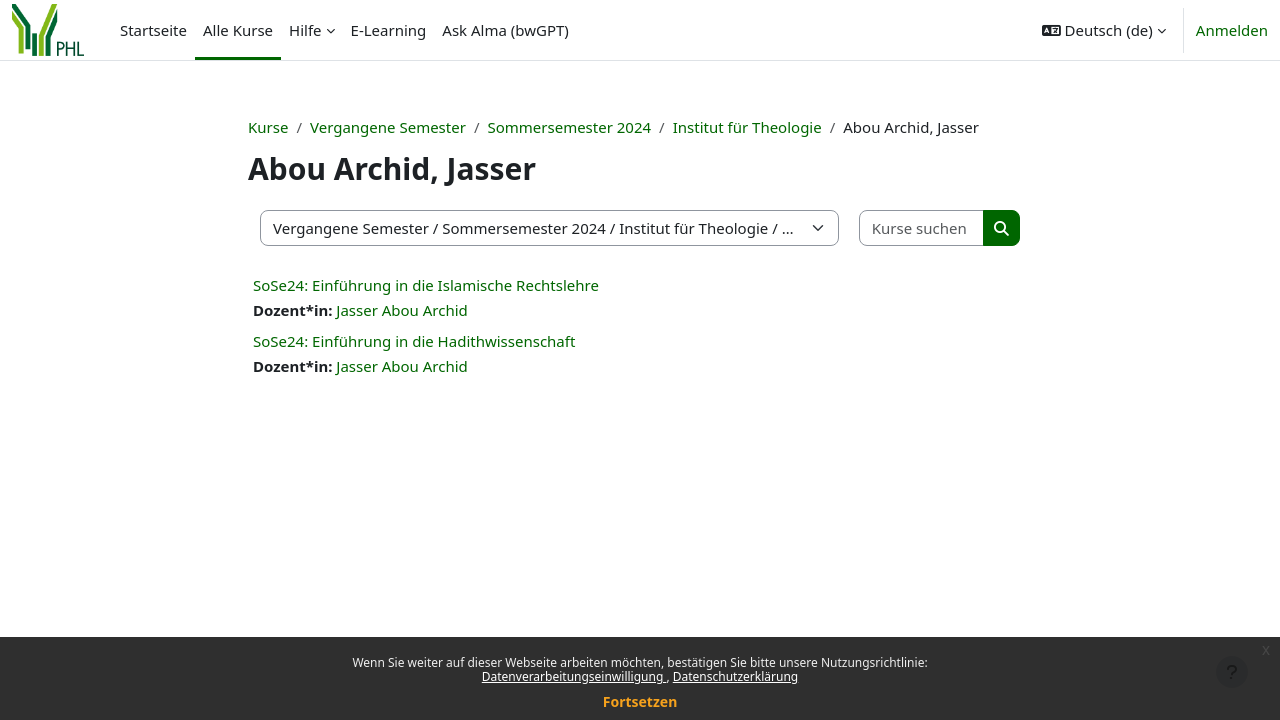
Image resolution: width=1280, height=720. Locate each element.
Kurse (268, 127)
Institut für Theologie (747, 127)
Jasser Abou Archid (402, 310)
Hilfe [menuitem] (305, 30)
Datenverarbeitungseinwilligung (574, 676)
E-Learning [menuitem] (389, 30)
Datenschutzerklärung (735, 676)
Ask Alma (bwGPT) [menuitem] (505, 30)
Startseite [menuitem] (153, 30)
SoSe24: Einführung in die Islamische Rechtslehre (426, 285)
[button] (1104, 30)
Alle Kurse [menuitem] (238, 30)
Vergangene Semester (388, 127)
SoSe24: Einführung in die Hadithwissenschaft (414, 341)
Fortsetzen (640, 701)
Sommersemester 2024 (569, 127)
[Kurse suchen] (922, 228)
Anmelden (1232, 30)
